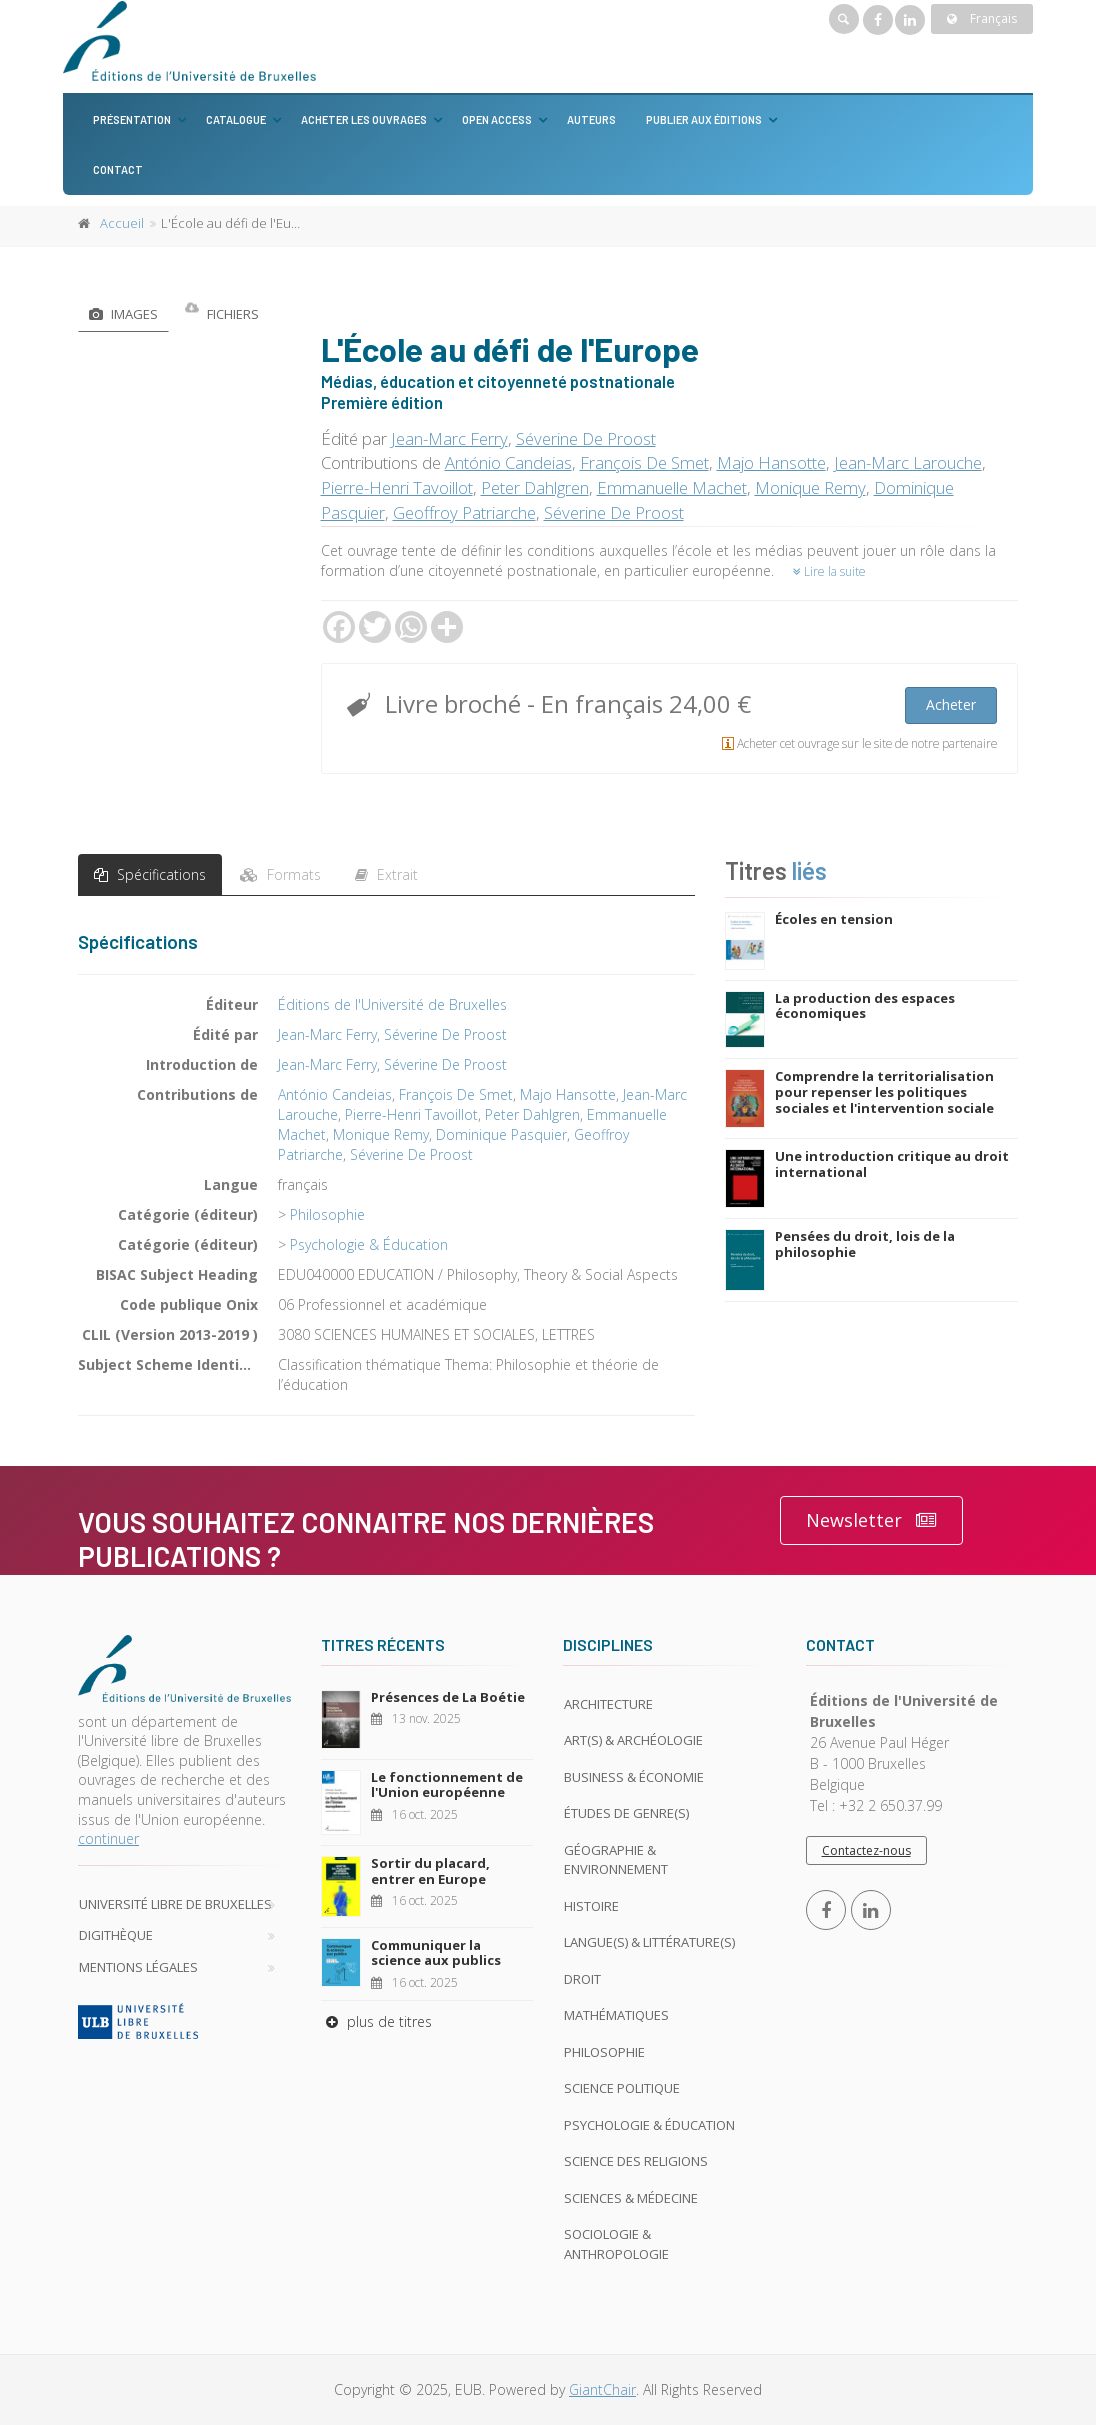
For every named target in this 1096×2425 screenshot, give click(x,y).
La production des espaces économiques (865, 1006)
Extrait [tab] (386, 874)
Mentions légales (138, 1967)
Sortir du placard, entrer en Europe (430, 1871)
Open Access (497, 119)
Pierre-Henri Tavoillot (397, 487)
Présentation (132, 119)
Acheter (951, 704)
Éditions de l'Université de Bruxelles (392, 1004)
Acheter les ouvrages (364, 119)
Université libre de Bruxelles (175, 1904)
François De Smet (644, 462)
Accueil (122, 223)
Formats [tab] (280, 874)
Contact (118, 169)
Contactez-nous (866, 1850)
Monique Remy (810, 487)
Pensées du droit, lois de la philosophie (865, 1244)
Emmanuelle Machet (672, 487)
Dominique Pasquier (501, 1134)
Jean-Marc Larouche (908, 462)
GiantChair (602, 2389)
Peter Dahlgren (535, 487)
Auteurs (591, 119)
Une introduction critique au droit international (892, 1164)
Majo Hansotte (771, 462)
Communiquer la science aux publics (436, 1953)
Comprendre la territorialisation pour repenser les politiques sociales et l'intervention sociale (884, 1091)
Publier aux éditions (704, 119)
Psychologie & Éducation (369, 1244)
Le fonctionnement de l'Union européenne (447, 1785)
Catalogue (236, 119)
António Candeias (508, 462)
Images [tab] (123, 314)
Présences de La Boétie (448, 1697)
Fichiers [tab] (222, 314)
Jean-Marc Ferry (449, 438)
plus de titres (376, 2021)
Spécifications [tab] (150, 874)
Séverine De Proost (586, 438)
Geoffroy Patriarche (464, 512)
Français (982, 18)
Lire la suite (829, 571)
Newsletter (871, 1520)
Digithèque (116, 1935)
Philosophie (327, 1214)
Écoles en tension (834, 919)
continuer (108, 1838)
